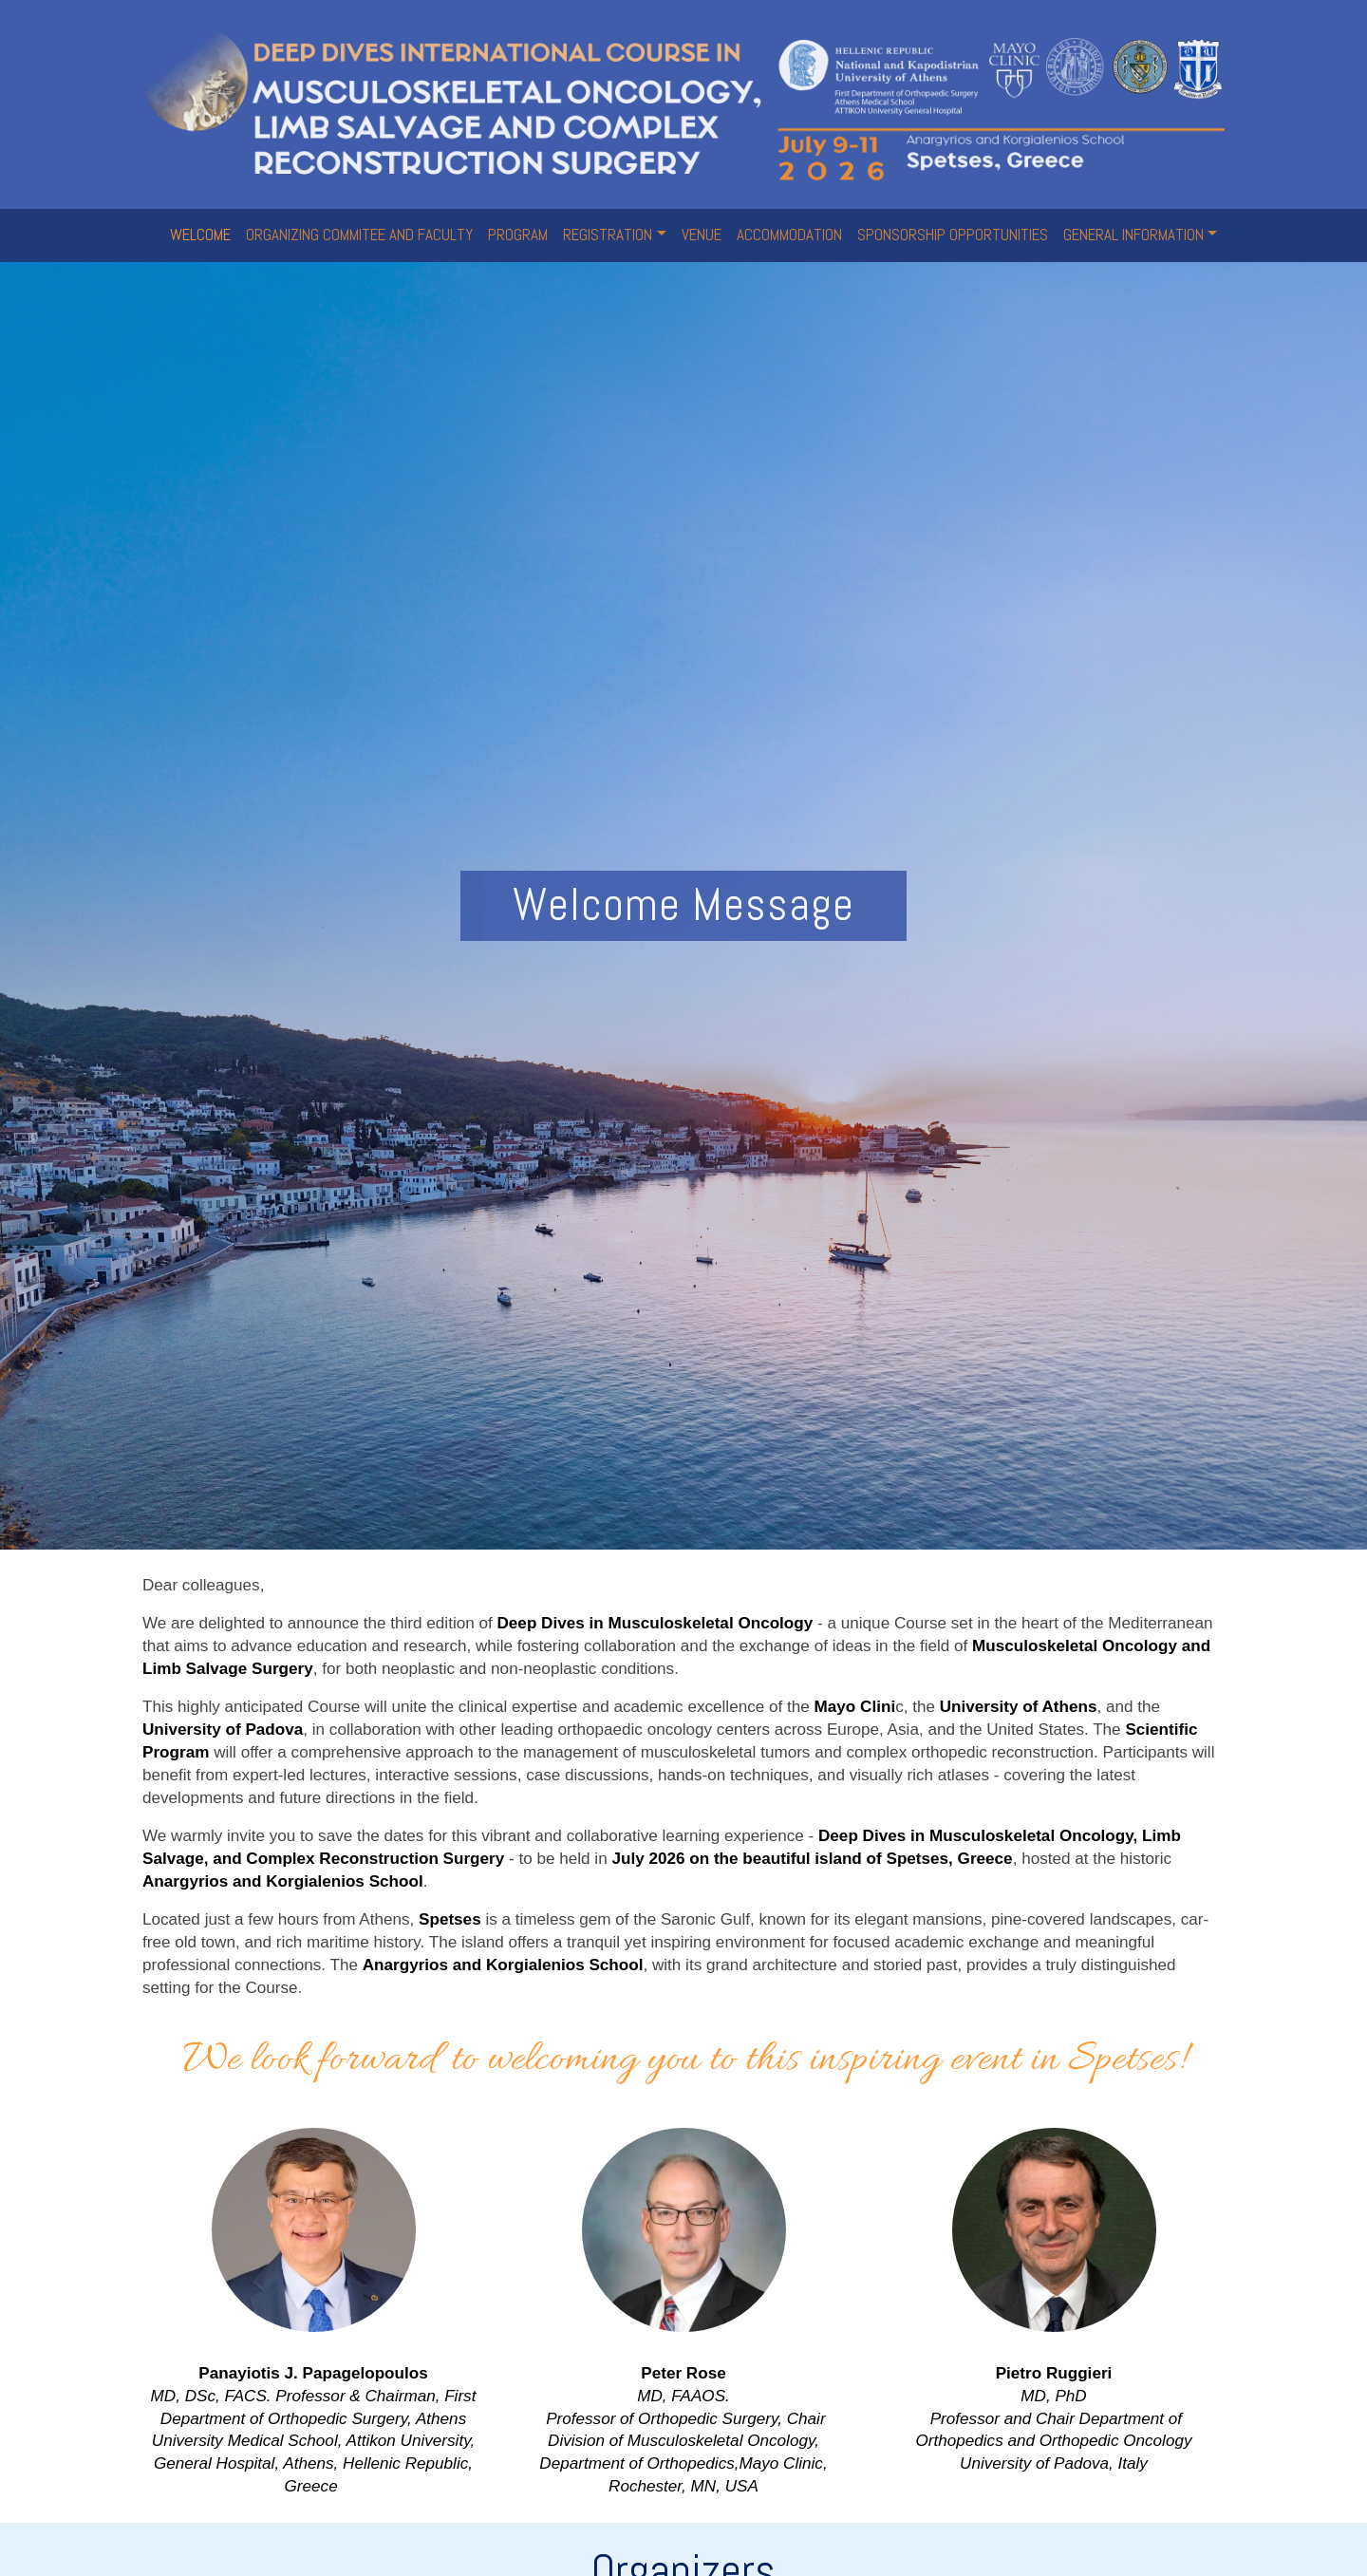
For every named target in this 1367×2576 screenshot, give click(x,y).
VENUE (701, 234)
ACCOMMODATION (789, 234)
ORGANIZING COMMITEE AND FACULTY (359, 234)
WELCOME (200, 234)
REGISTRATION (607, 234)
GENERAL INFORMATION (1133, 234)
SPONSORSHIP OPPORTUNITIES (952, 234)
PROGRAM (518, 234)
